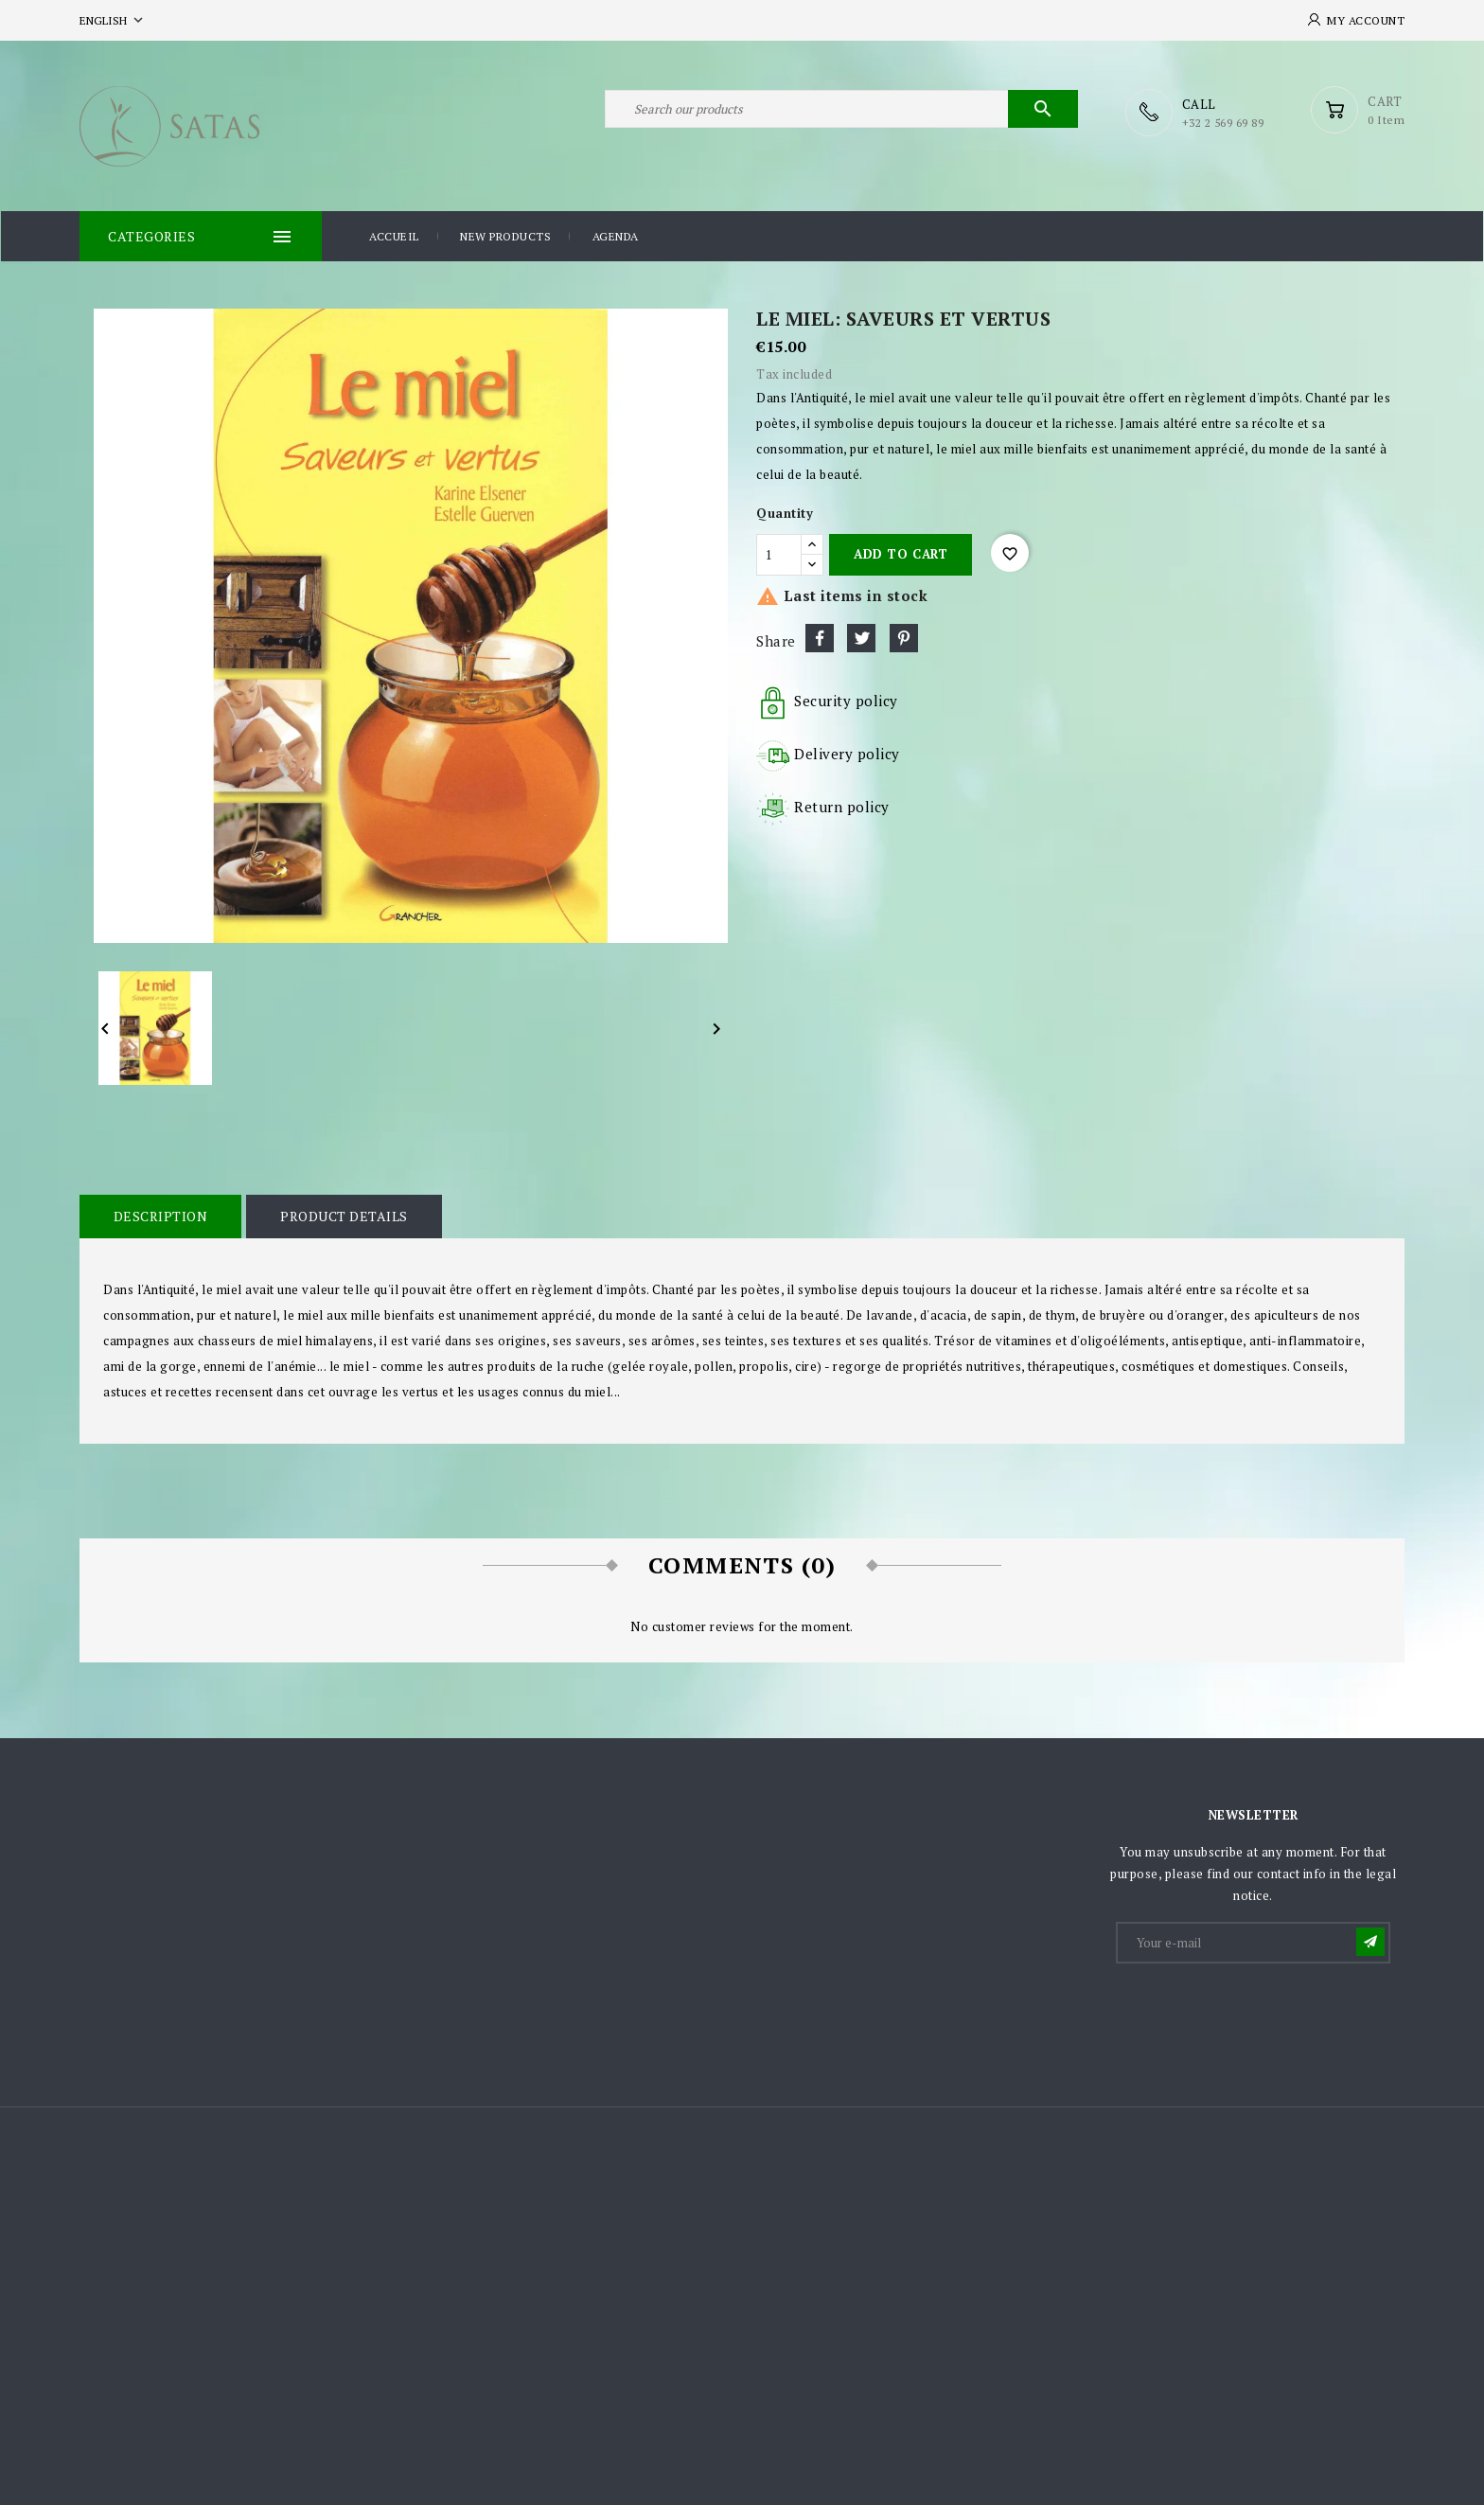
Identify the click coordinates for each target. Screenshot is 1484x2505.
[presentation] (1261, 2011)
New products (505, 235)
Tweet (861, 637)
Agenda (615, 235)
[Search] (841, 112)
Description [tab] (160, 1215)
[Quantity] (779, 554)
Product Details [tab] (342, 1215)
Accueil (394, 235)
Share (819, 637)
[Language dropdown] (113, 20)
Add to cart (900, 552)
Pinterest (904, 637)
